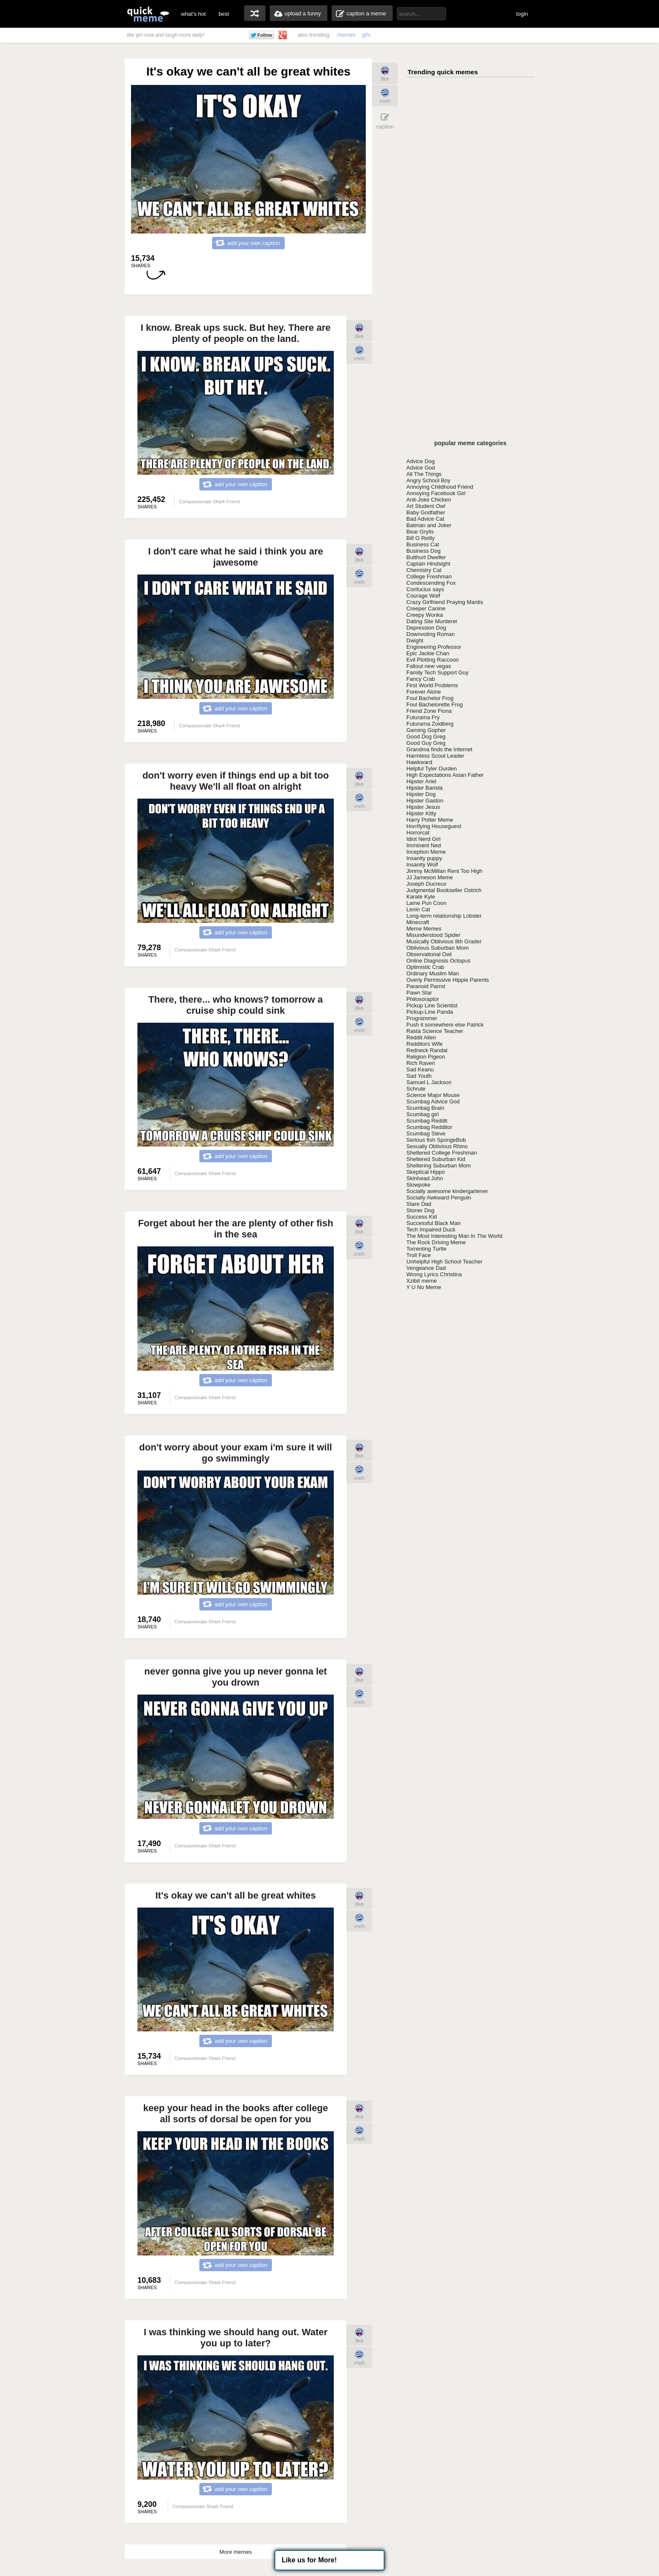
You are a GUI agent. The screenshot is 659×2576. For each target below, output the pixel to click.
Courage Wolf (423, 595)
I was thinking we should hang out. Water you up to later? (236, 2337)
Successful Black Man (433, 1223)
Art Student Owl (425, 506)
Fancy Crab (420, 679)
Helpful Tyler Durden (431, 768)
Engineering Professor (433, 647)
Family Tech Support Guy (437, 672)
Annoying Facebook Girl (436, 493)
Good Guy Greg (426, 743)
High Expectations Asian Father (445, 775)
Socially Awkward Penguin (438, 1197)
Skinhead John (424, 1178)
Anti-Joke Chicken (428, 499)
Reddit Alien (421, 1037)
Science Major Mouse (433, 1095)
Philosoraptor (422, 999)
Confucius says (425, 589)
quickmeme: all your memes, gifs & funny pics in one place (148, 14)
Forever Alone (423, 691)
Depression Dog (426, 627)
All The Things (424, 474)
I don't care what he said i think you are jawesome (235, 557)
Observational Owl (429, 954)
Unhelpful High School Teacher (444, 1261)
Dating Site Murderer (432, 621)
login (522, 14)
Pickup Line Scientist (432, 1005)
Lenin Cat (418, 909)
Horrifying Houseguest (433, 826)
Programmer (421, 1018)
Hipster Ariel (421, 781)
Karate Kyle (420, 896)
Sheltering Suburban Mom (438, 1165)
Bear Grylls (420, 531)
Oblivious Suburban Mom (437, 948)
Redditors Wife (424, 1044)
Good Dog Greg (426, 736)
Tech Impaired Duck (430, 1229)
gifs (366, 35)
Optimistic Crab (425, 967)
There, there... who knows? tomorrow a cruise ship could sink (236, 1005)
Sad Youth (419, 1076)
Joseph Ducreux (426, 884)
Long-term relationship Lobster (443, 916)
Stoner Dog (420, 1210)
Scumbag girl (422, 1114)
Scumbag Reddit (426, 1120)
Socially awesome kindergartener (447, 1191)
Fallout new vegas (428, 666)
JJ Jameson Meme (429, 877)
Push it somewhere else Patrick (445, 1024)
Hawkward (419, 762)
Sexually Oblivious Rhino (437, 1146)
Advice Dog (420, 461)
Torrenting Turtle (426, 1249)
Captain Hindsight (428, 563)
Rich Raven (420, 1063)
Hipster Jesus (423, 807)
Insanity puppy (424, 858)
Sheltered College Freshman (441, 1152)
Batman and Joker (429, 525)
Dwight (414, 640)
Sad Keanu (420, 1069)
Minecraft (417, 922)
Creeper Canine (426, 608)
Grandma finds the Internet (439, 749)
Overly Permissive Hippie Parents (447, 980)
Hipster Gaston (424, 800)
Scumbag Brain (425, 1108)
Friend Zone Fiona (429, 711)
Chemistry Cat (423, 570)
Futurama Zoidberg (430, 724)
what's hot (193, 14)
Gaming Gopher (426, 730)
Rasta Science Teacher (434, 1031)
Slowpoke (418, 1185)
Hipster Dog (421, 794)
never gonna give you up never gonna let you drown (235, 1677)
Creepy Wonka (424, 615)
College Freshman (429, 576)
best (224, 14)
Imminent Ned (423, 845)
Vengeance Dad (426, 1268)
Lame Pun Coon (426, 903)
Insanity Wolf (422, 864)
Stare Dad (419, 1204)
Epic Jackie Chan (427, 653)
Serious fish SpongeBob (436, 1140)
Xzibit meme (421, 1281)
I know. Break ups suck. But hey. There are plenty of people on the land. (235, 333)
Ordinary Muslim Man (432, 973)
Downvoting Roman (430, 634)
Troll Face (418, 1255)
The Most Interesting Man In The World (454, 1236)
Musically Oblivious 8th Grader (443, 941)
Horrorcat (417, 832)
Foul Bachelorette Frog (434, 704)
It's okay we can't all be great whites (235, 1895)
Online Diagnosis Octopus (438, 960)
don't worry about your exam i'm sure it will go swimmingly (235, 1453)
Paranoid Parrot (425, 986)
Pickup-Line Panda (429, 1012)
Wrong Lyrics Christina (434, 1274)
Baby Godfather (425, 512)
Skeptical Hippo (425, 1172)
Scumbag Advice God (433, 1101)
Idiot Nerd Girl (423, 839)
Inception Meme (426, 852)
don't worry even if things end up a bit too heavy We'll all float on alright (236, 781)
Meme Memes (423, 928)
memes (346, 35)
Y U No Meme (423, 1287)
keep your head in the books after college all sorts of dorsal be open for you (235, 2113)
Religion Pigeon (425, 1056)
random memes (254, 13)
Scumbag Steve (426, 1133)
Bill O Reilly (420, 538)
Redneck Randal (426, 1050)
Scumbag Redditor (429, 1127)
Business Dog (423, 551)
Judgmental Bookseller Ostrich (443, 890)
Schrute (416, 1088)
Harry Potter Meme (429, 820)
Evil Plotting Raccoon (432, 659)
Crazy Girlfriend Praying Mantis (444, 602)
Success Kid (421, 1217)
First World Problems (432, 685)
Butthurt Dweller (426, 557)
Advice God (420, 467)
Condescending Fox (431, 583)
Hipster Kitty (421, 813)
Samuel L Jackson (429, 1082)
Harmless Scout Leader (435, 756)
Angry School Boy (428, 480)
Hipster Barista (424, 788)
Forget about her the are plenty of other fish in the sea (235, 1229)
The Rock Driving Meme (436, 1242)
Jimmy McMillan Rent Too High (444, 871)
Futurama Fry (423, 717)
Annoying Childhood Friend (439, 487)
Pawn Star (419, 992)
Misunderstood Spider (433, 935)
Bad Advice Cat (425, 519)
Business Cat (422, 544)
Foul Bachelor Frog (430, 698)
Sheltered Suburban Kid (435, 1159)
